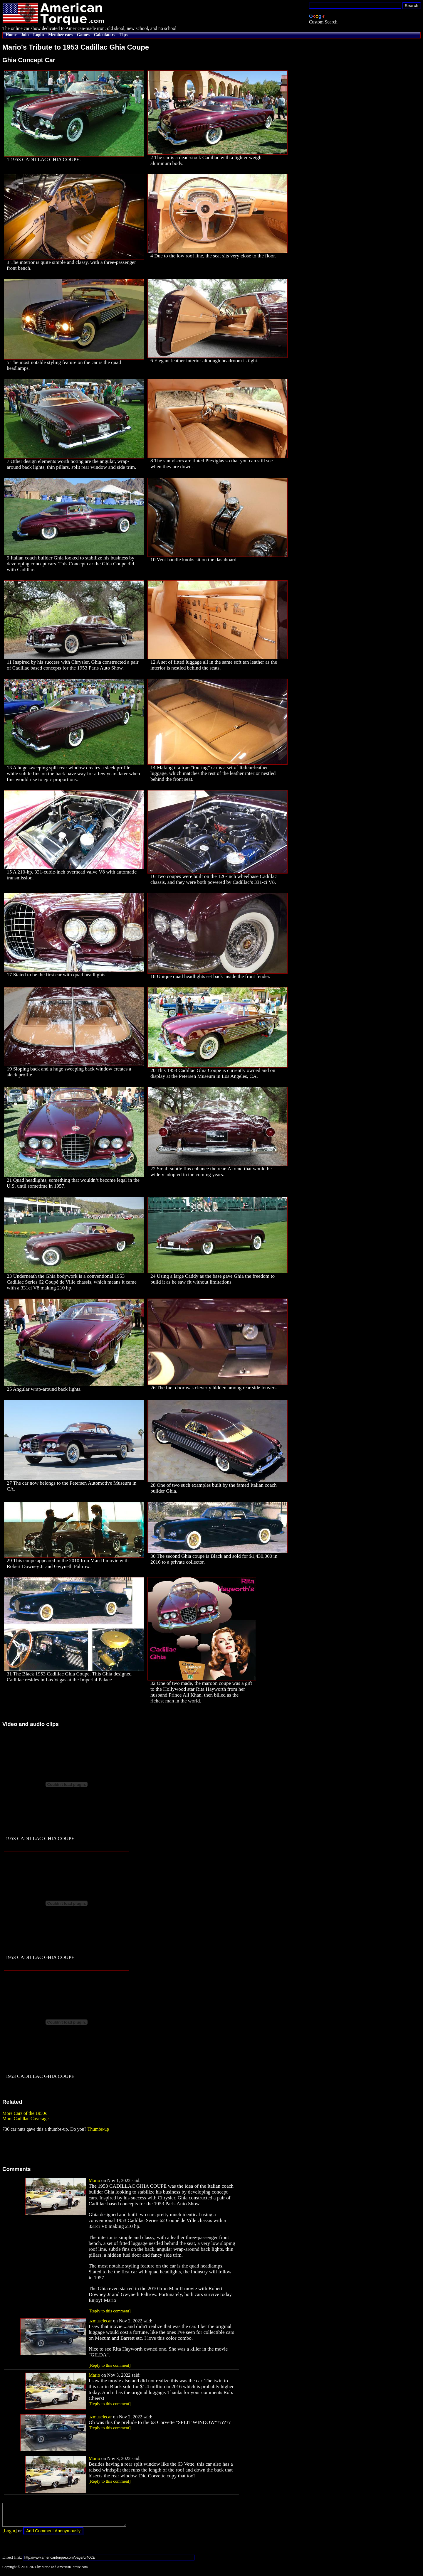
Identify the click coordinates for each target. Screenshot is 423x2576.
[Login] (9, 2535)
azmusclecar (100, 2320)
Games (83, 34)
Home (11, 34)
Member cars (60, 34)
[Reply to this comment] (110, 2311)
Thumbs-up (98, 2129)
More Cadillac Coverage (25, 2118)
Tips (123, 34)
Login (38, 34)
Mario (94, 2180)
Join (25, 34)
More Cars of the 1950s (24, 2113)
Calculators (104, 34)
